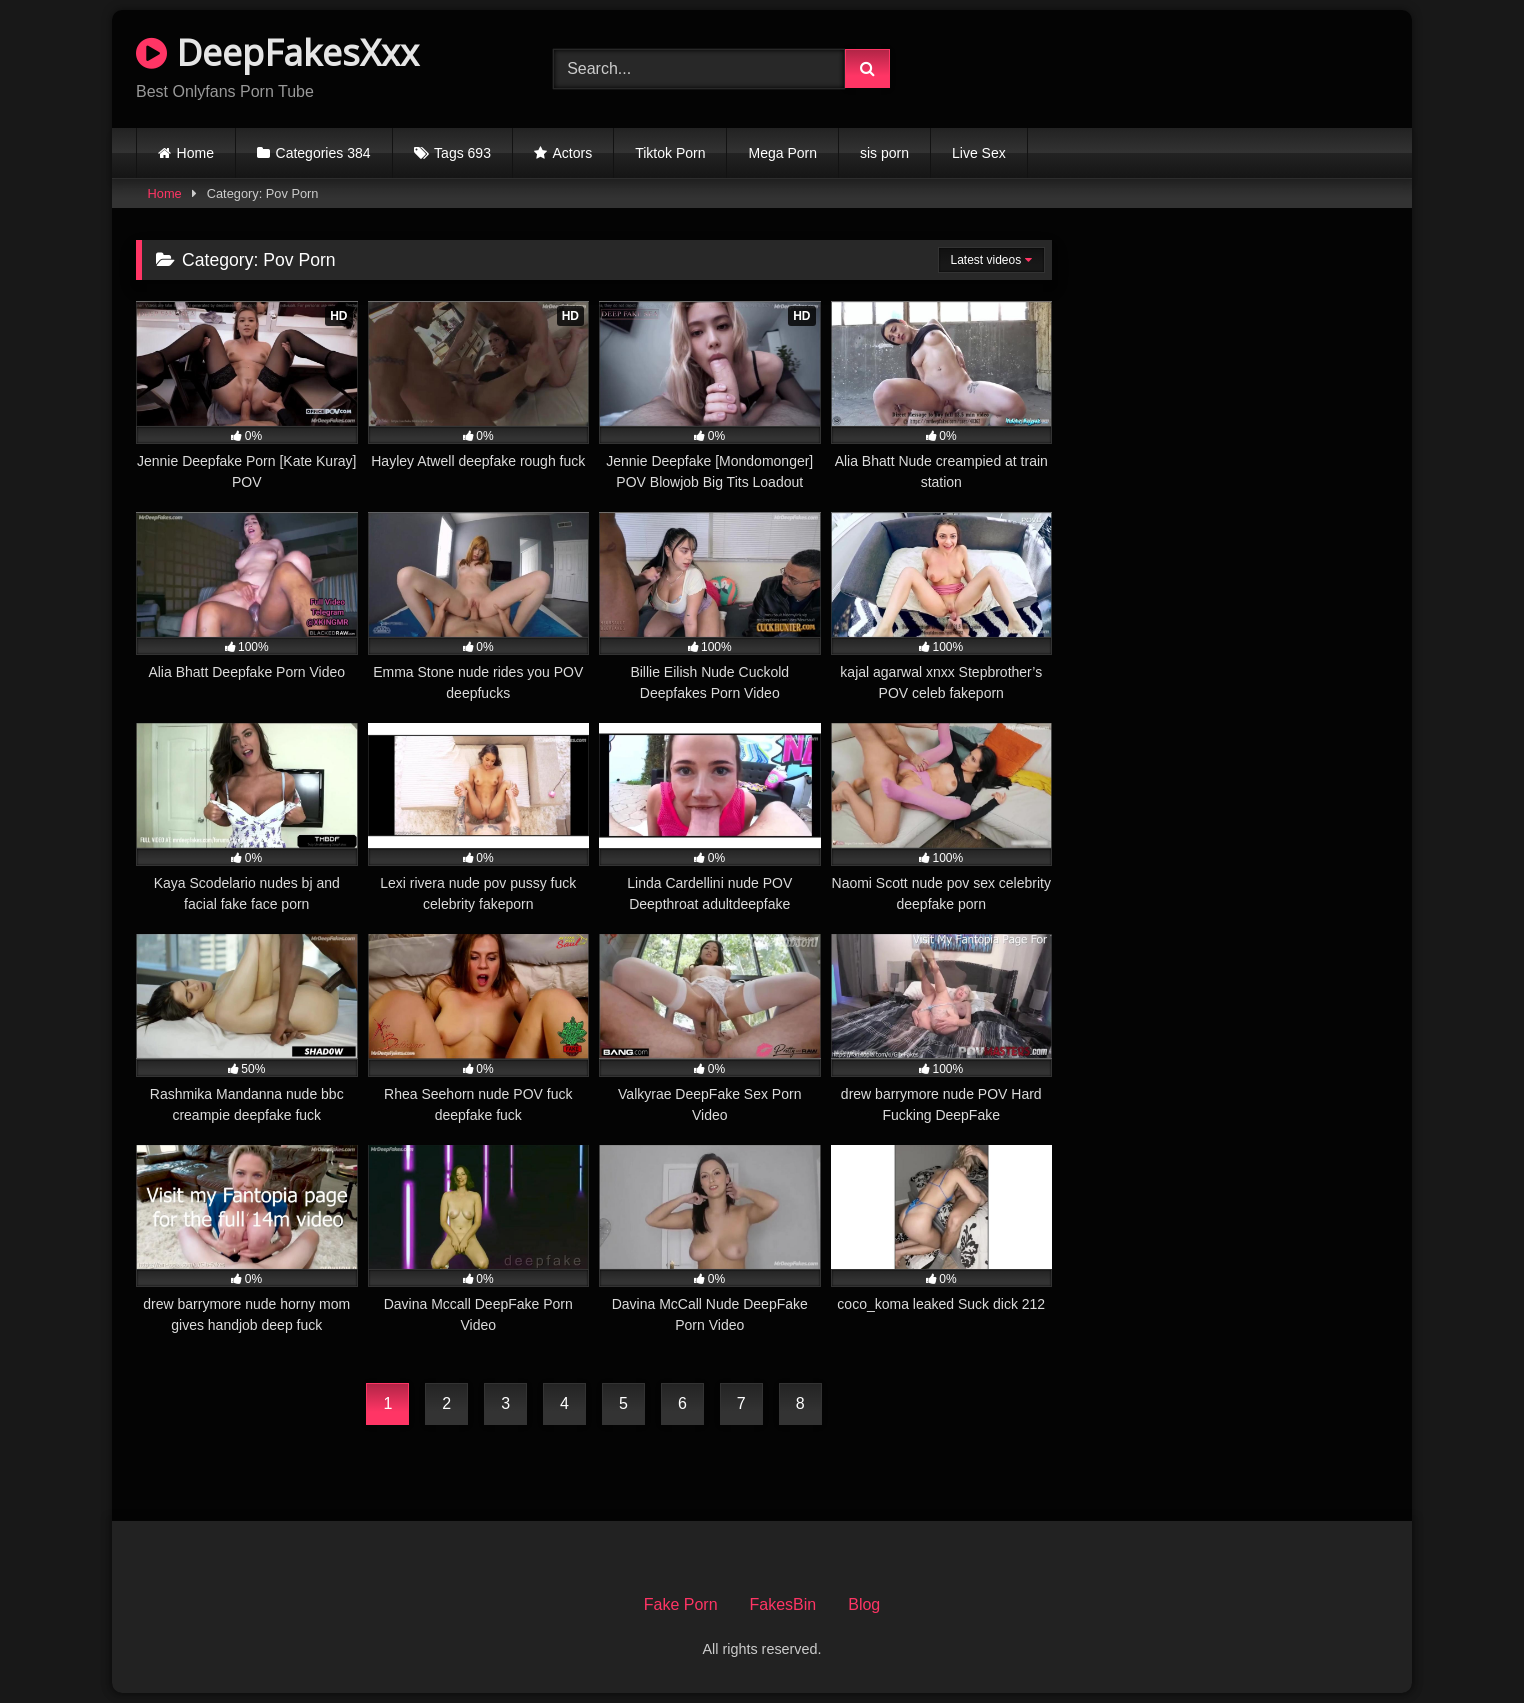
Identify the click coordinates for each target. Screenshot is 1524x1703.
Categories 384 (323, 153)
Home (195, 153)
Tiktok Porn (670, 153)
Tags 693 (462, 153)
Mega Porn (782, 153)
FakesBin (783, 1604)
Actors (573, 153)
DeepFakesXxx (277, 52)
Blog (864, 1604)
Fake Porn (681, 1604)
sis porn (884, 153)
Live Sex (979, 153)
